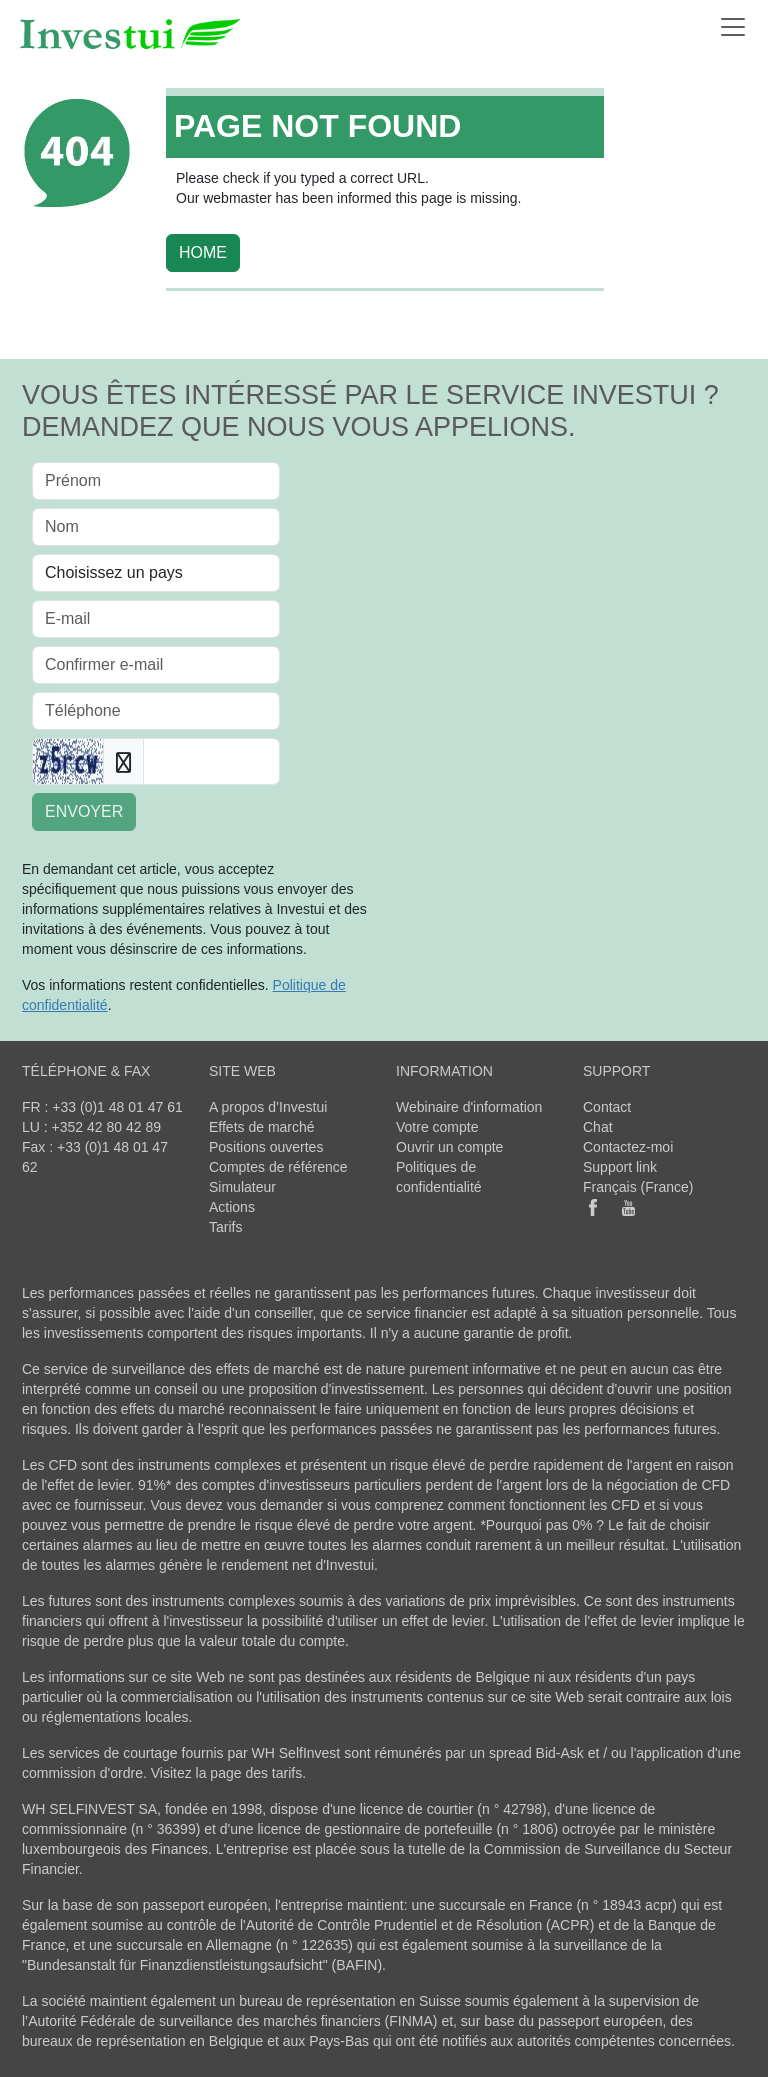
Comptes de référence (278, 1167)
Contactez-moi (628, 1147)
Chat (598, 1127)
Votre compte (437, 1127)
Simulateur (242, 1187)
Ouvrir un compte (449, 1147)
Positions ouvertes (266, 1147)
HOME (203, 252)
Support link (620, 1167)
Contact (607, 1107)
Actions (232, 1207)
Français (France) (638, 1187)
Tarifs (225, 1227)
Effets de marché (262, 1127)
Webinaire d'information (469, 1107)
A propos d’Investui (268, 1107)
